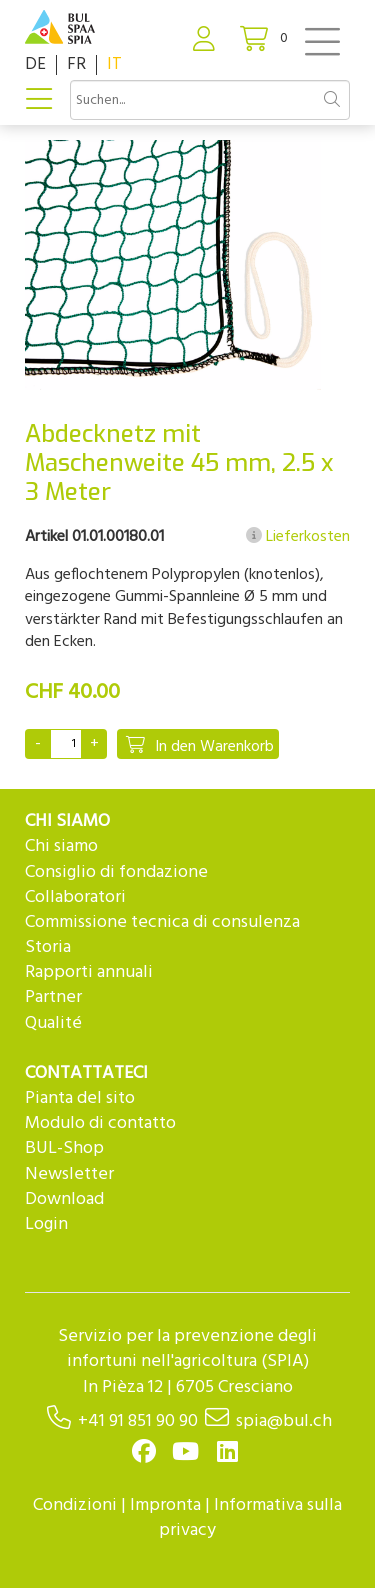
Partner (53, 997)
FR (76, 64)
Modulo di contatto (100, 1123)
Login (46, 1224)
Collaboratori (75, 897)
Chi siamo (61, 846)
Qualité (53, 1023)
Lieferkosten (298, 537)
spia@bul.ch (284, 1421)
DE (35, 64)
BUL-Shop (64, 1148)
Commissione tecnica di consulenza (162, 922)
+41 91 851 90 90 (138, 1421)
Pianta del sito (80, 1098)
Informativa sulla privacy (250, 1518)
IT (114, 64)
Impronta (165, 1505)
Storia (48, 947)
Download (64, 1199)
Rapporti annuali (89, 972)
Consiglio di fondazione (116, 872)
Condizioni (75, 1505)
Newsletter (69, 1174)
